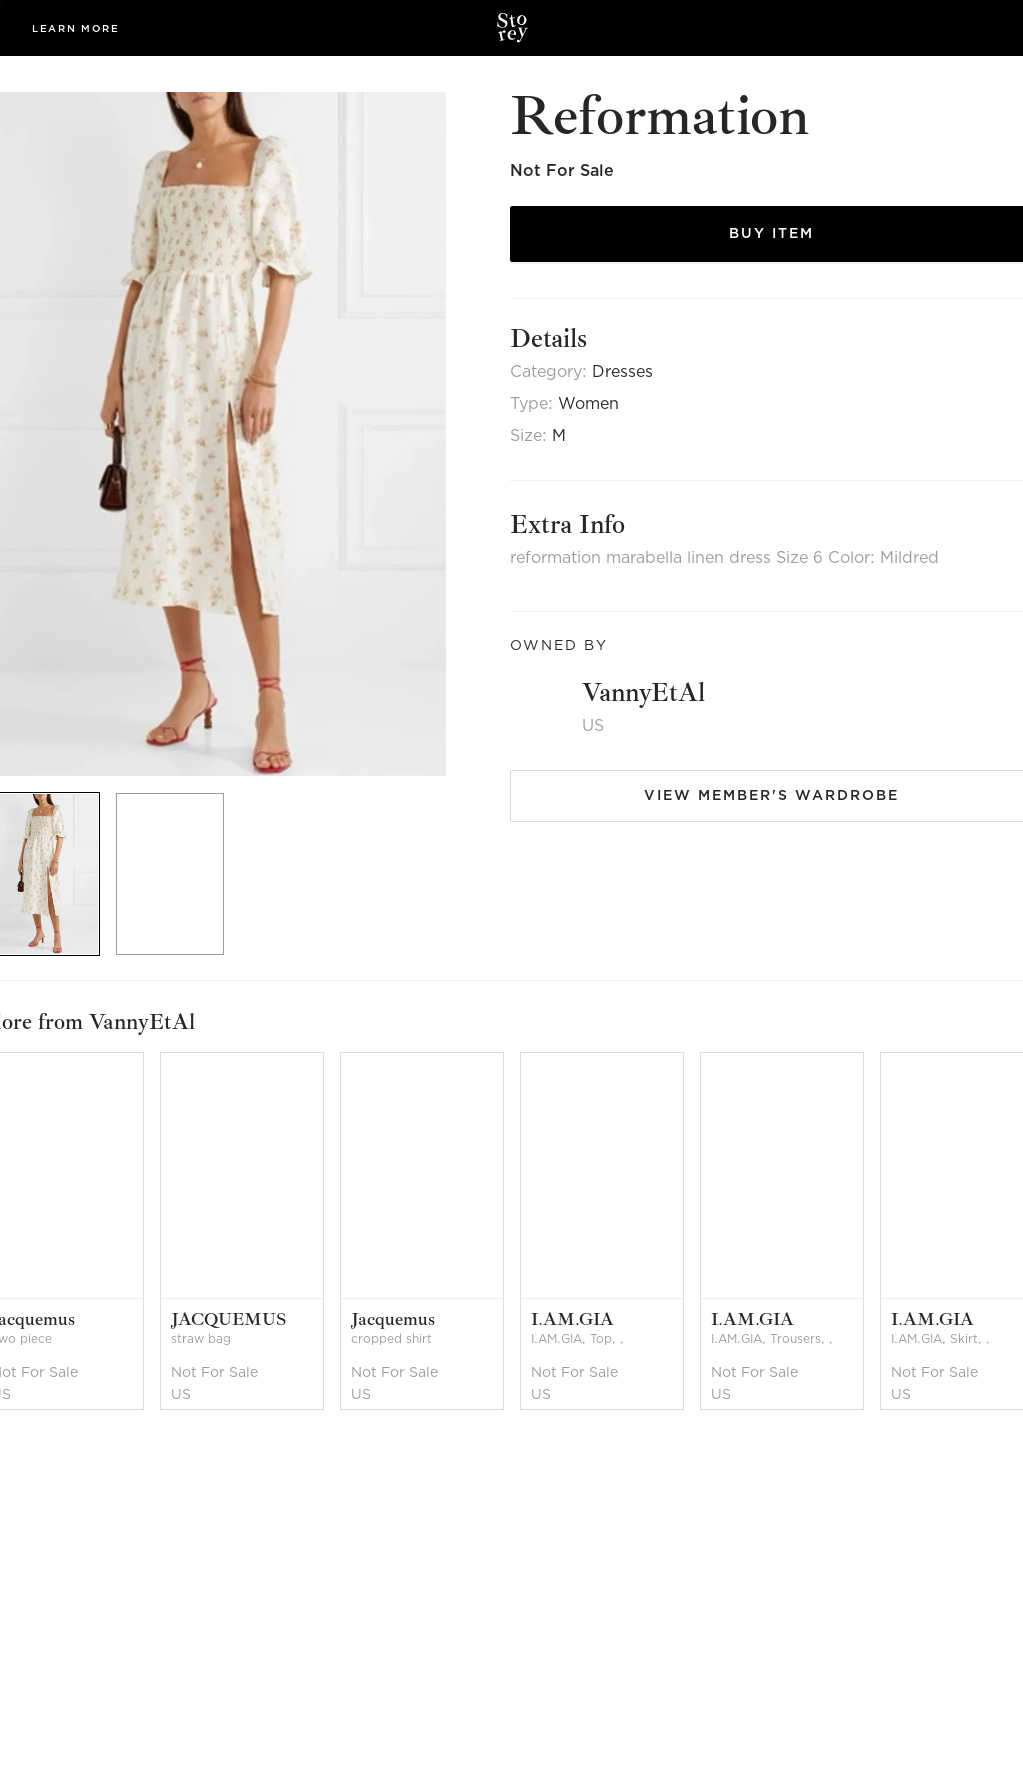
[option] (177, 874)
